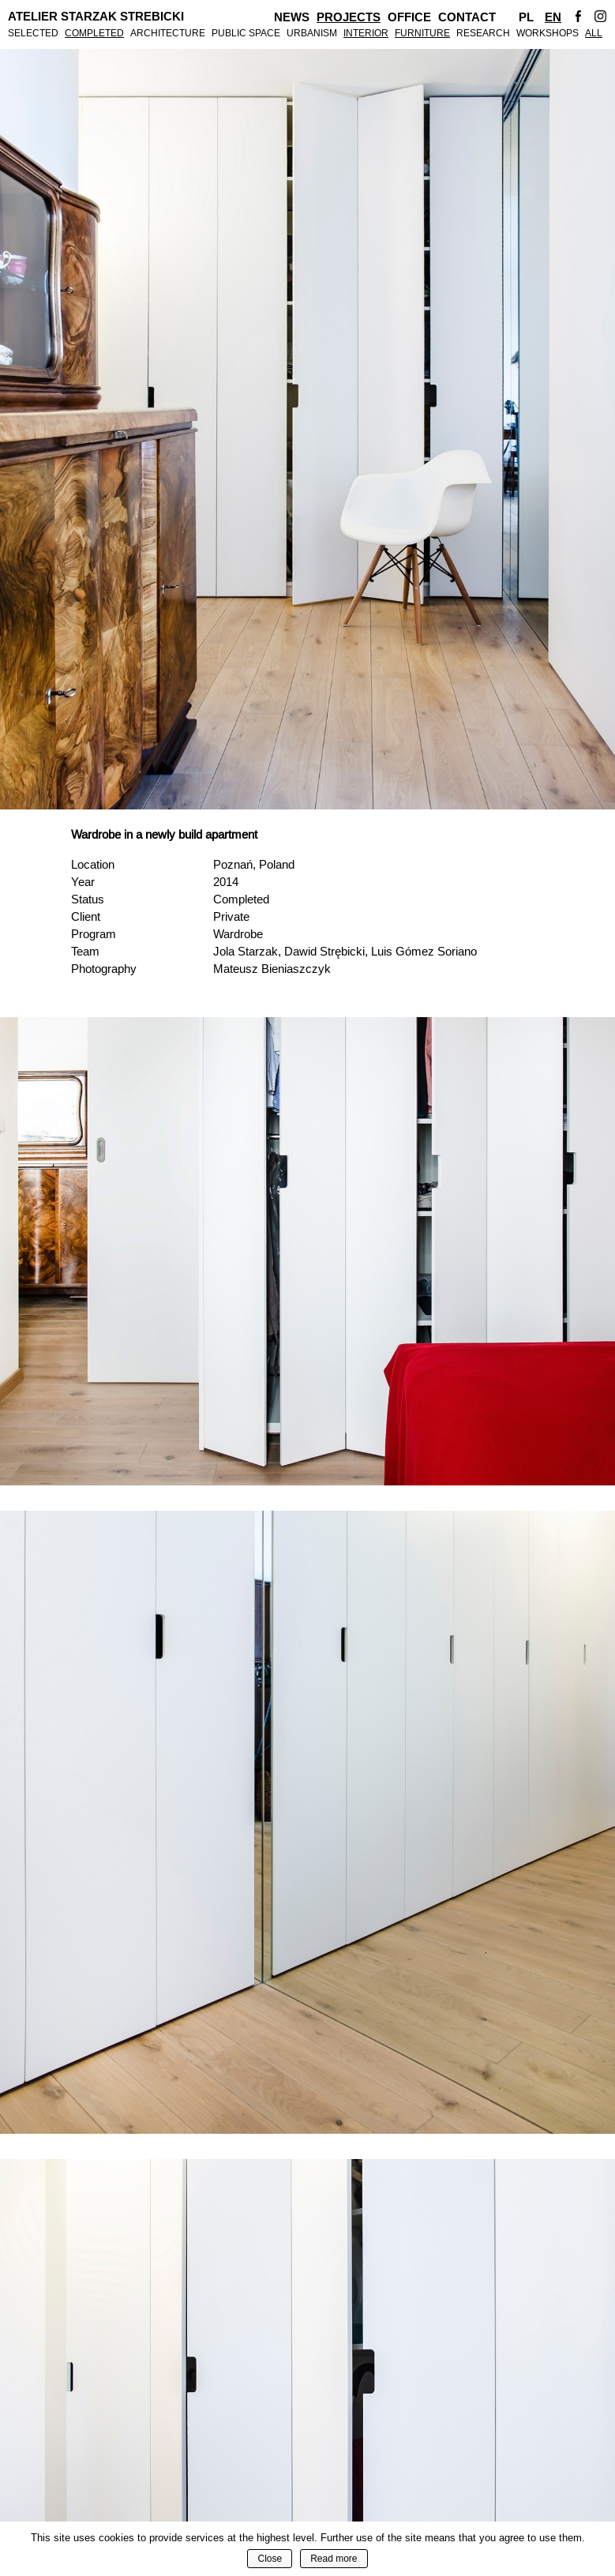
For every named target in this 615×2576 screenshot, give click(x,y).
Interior (365, 33)
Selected (33, 33)
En (553, 17)
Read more (333, 2558)
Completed (94, 33)
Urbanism (312, 33)
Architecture (167, 33)
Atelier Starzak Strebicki (96, 16)
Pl (526, 17)
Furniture (422, 33)
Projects (349, 17)
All (593, 33)
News (291, 17)
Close (269, 2558)
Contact (467, 17)
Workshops (547, 33)
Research (483, 33)
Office (409, 17)
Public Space (246, 33)
